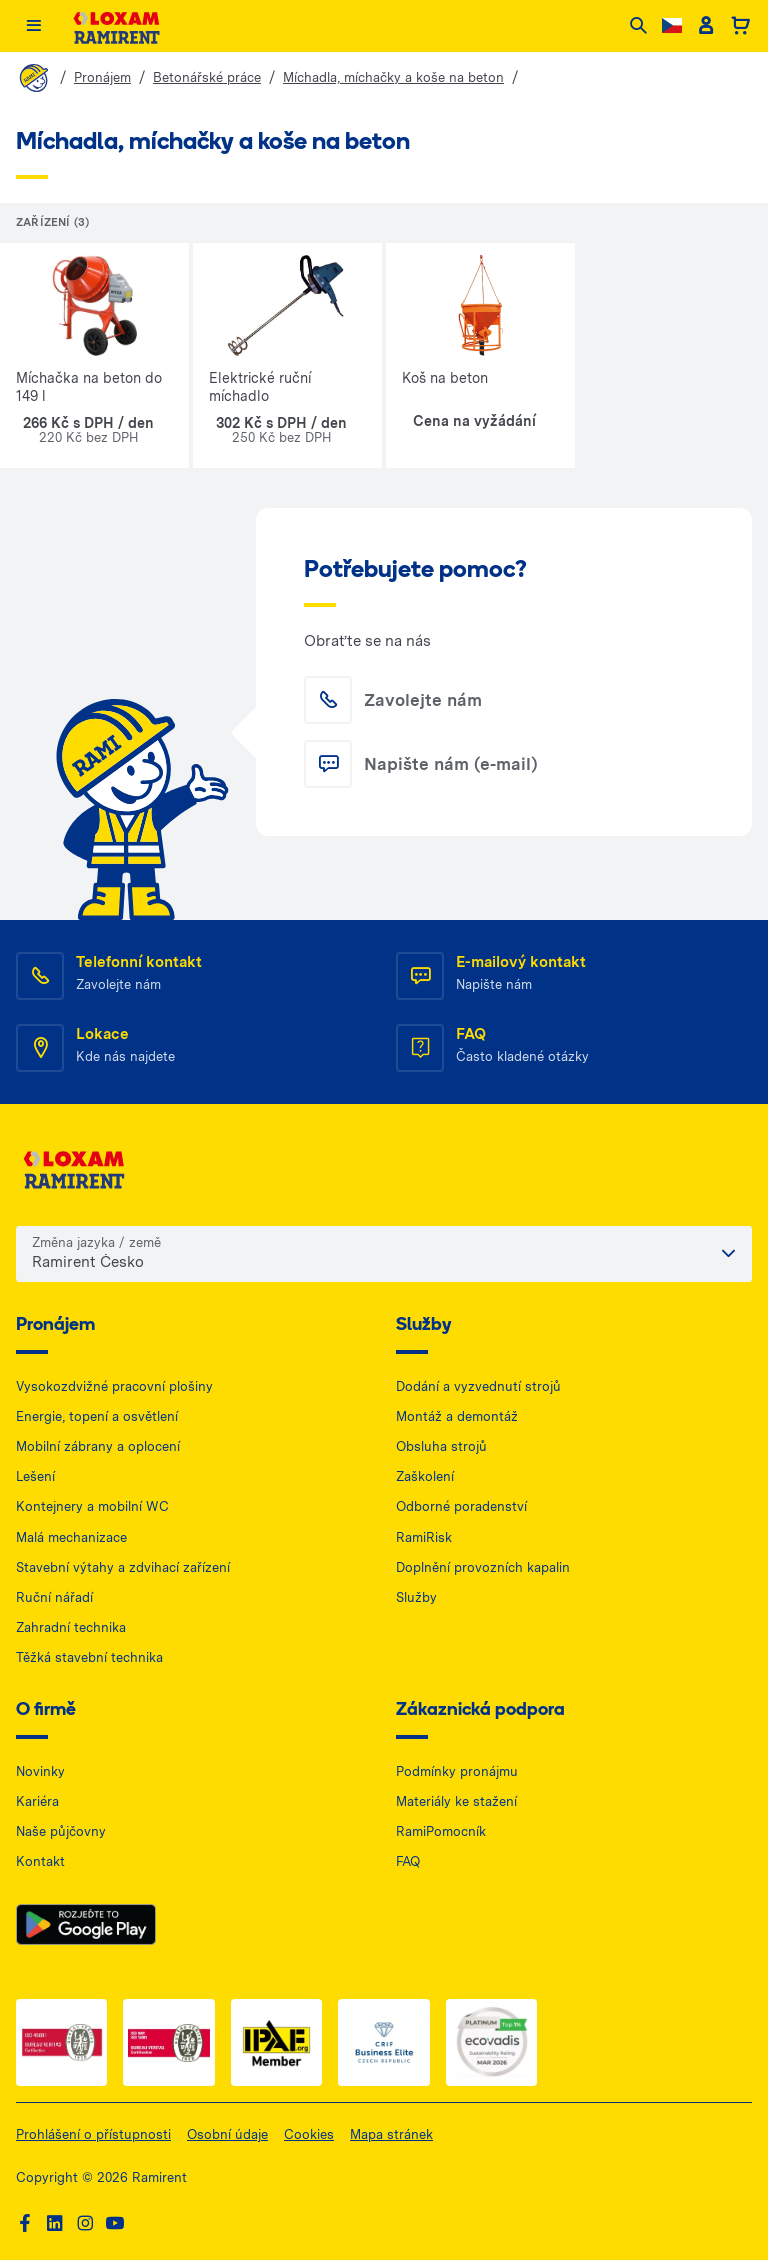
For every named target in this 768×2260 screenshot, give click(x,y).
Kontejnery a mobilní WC (92, 1506)
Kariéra (37, 1801)
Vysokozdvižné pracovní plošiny (114, 1386)
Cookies (309, 2134)
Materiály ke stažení (456, 1801)
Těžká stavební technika (89, 1657)
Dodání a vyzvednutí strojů (478, 1386)
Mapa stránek (391, 2134)
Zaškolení (425, 1476)
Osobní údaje (227, 2134)
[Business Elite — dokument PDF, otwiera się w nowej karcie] (383, 2042)
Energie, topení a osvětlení (97, 1416)
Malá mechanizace (71, 1537)
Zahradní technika (71, 1627)
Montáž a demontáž (457, 1416)
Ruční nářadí (54, 1597)
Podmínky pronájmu (457, 1771)
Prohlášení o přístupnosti (93, 2134)
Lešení (35, 1476)
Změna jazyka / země (96, 1242)
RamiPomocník (441, 1831)
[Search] (638, 26)
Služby (416, 1597)
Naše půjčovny (61, 1831)
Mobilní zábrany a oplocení (98, 1446)
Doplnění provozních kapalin (483, 1567)
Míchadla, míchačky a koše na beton (393, 77)
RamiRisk (424, 1537)
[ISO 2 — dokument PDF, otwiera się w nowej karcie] (168, 2042)
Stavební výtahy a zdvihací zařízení (123, 1567)
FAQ (408, 1861)
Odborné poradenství (461, 1506)
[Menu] (33, 26)
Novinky (40, 1771)
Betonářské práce (207, 77)
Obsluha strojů (441, 1446)
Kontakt (40, 1861)
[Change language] (672, 25)
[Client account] (705, 26)
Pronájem (102, 77)
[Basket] (740, 26)
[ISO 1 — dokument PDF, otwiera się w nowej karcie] (61, 2042)
